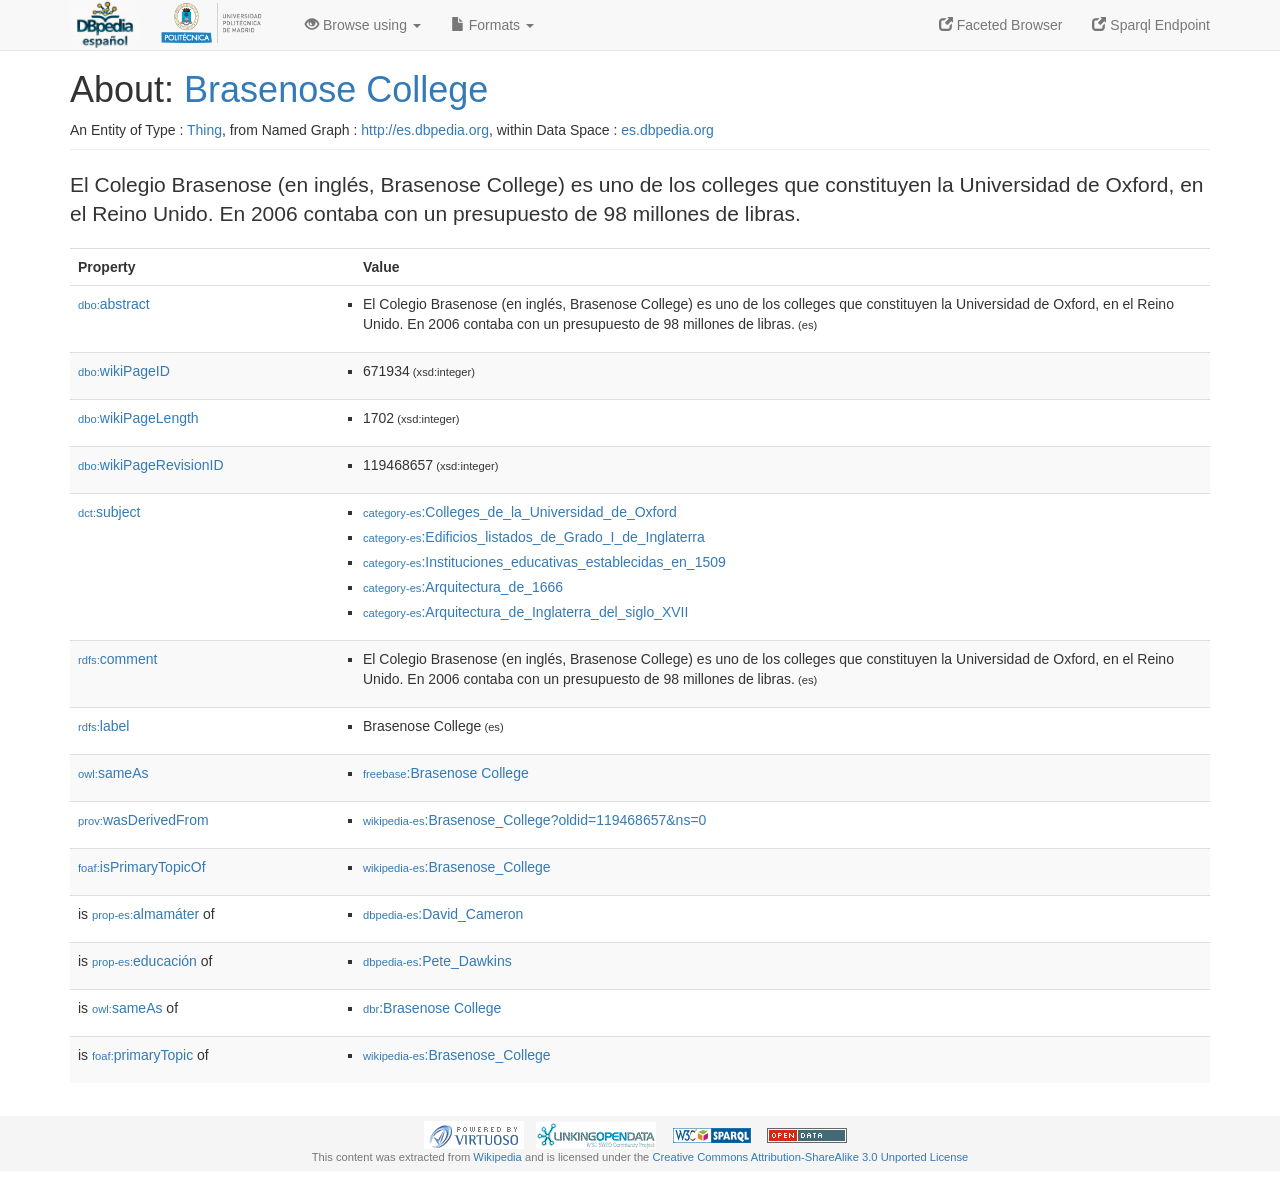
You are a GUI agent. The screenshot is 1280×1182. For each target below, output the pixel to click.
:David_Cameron (443, 914)
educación (144, 961)
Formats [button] (492, 25)
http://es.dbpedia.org (425, 130)
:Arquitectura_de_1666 (463, 587)
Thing (204, 130)
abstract (114, 304)
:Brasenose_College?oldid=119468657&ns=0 (534, 820)
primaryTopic (142, 1055)
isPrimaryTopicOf (142, 867)
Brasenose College (336, 89)
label (103, 726)
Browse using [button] (363, 25)
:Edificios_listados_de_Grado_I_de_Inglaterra (534, 537)
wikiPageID (124, 371)
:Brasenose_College (457, 867)
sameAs (113, 773)
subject (109, 512)
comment (117, 659)
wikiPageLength (138, 418)
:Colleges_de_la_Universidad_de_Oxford (520, 512)
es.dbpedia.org (667, 130)
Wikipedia (497, 1157)
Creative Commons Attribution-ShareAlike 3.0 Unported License (810, 1157)
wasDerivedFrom (143, 820)
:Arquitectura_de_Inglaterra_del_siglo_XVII (525, 612)
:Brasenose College (446, 773)
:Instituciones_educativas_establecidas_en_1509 (544, 562)
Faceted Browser (1001, 25)
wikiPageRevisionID (151, 465)
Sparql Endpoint (1151, 25)
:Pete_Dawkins (437, 961)
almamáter (145, 914)
